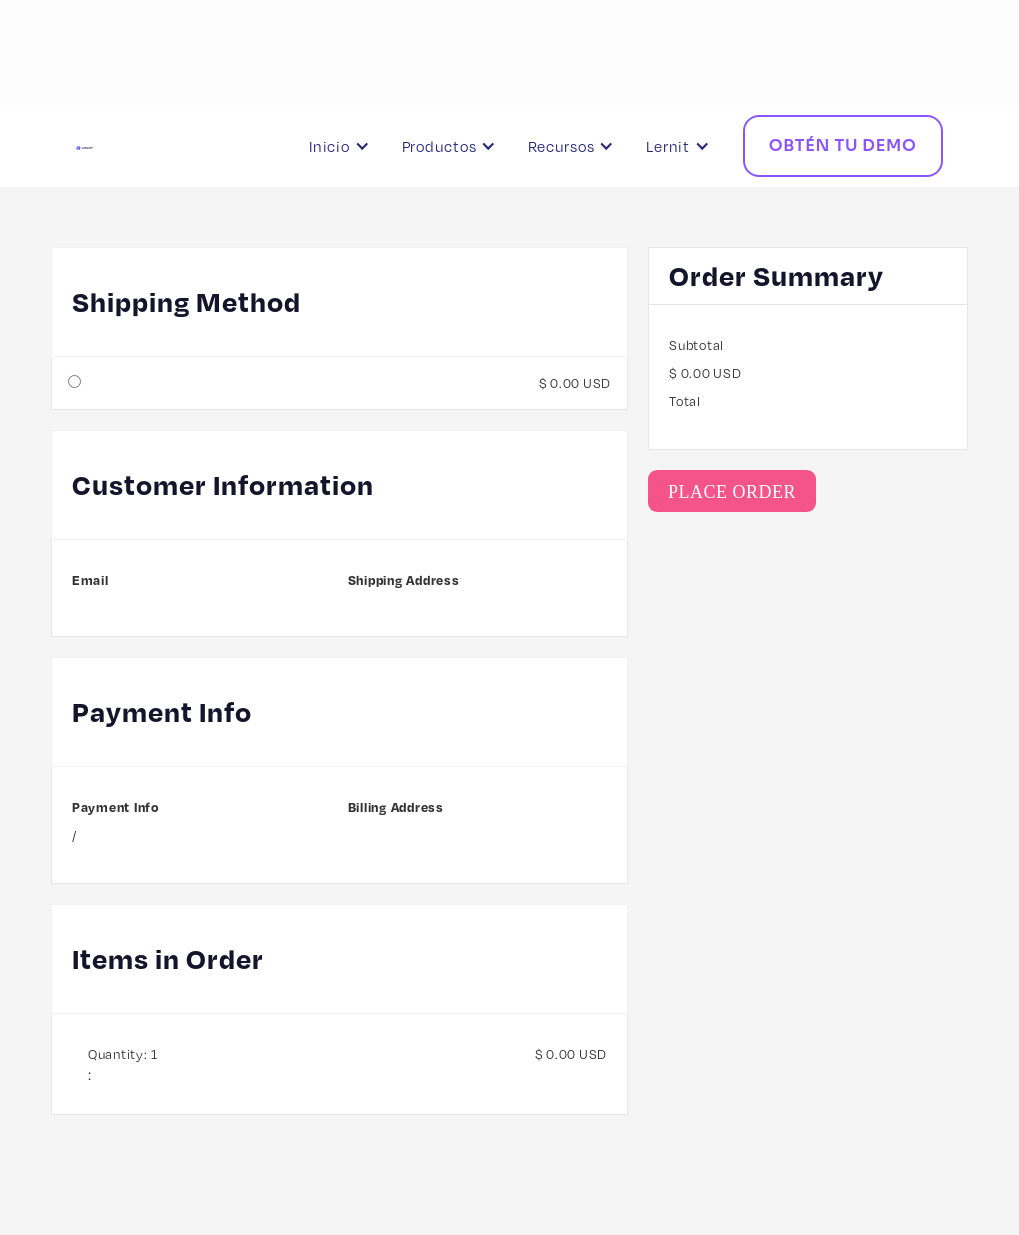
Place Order (732, 492)
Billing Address (396, 807)
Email (90, 580)
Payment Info (116, 807)
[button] (343, 146)
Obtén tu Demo (843, 145)
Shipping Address (404, 580)
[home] (157, 146)
